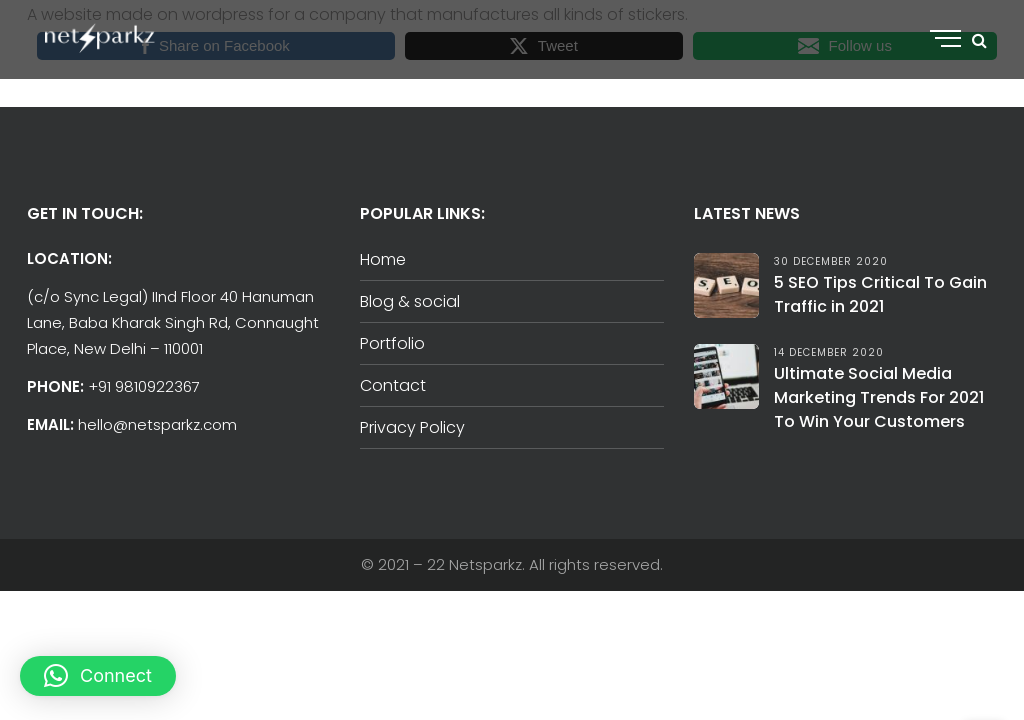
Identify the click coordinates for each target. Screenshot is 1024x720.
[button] (98, 676)
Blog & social (410, 301)
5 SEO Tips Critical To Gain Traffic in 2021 (880, 294)
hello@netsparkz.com (157, 424)
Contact (393, 385)
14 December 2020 (829, 352)
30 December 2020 (831, 261)
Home (383, 259)
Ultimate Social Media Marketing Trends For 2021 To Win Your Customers (879, 397)
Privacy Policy (412, 427)
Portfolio (392, 343)
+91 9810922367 (144, 386)
